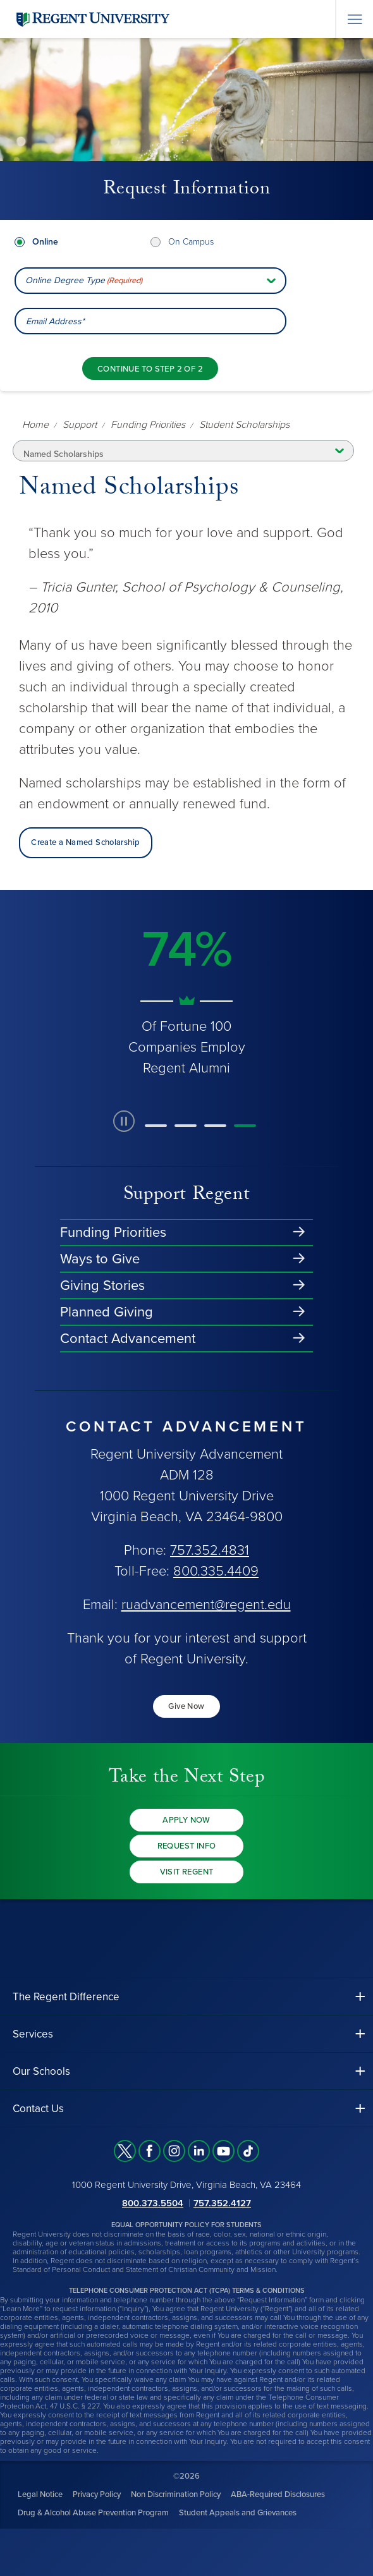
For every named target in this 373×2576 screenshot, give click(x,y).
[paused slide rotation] (124, 1121)
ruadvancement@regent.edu (206, 1604)
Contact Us (38, 2108)
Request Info (186, 1846)
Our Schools (41, 2071)
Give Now (186, 1706)
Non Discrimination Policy (176, 2494)
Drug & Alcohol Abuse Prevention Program (93, 2513)
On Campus (191, 241)
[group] (186, 994)
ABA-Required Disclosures (278, 2494)
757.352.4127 (222, 2203)
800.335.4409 (216, 1571)
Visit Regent (187, 1872)
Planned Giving (106, 1312)
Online (45, 241)
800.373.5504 (152, 2203)
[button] (156, 1125)
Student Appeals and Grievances (238, 2513)
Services (33, 2034)
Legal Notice (40, 2494)
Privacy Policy (97, 2494)
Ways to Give (100, 1259)
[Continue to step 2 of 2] (150, 368)
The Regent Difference (66, 1996)
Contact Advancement (127, 1338)
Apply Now (186, 1820)
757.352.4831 (209, 1550)
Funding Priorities (113, 1232)
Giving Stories (102, 1285)
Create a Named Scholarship (85, 842)
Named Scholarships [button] (63, 454)
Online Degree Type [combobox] (83, 280)
